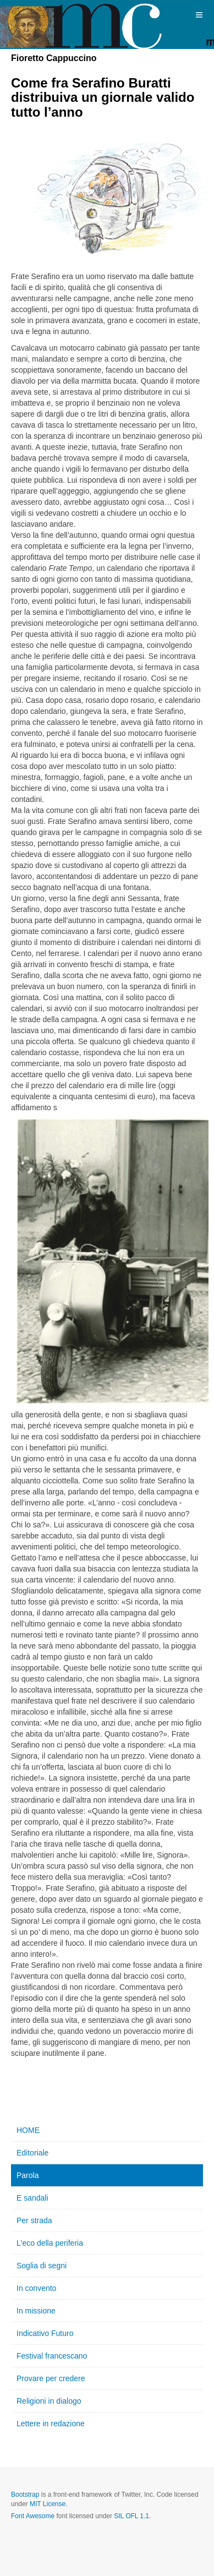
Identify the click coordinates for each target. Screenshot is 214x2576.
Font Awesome (32, 2516)
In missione (36, 2310)
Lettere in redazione (51, 2423)
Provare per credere (51, 2378)
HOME (28, 2130)
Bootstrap (25, 2494)
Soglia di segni (42, 2265)
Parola (28, 2175)
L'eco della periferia (50, 2243)
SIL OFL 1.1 (131, 2516)
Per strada (34, 2220)
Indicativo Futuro (45, 2333)
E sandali (32, 2197)
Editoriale (32, 2152)
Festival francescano (52, 2355)
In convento (36, 2288)
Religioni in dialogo (49, 2401)
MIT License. (48, 2504)
